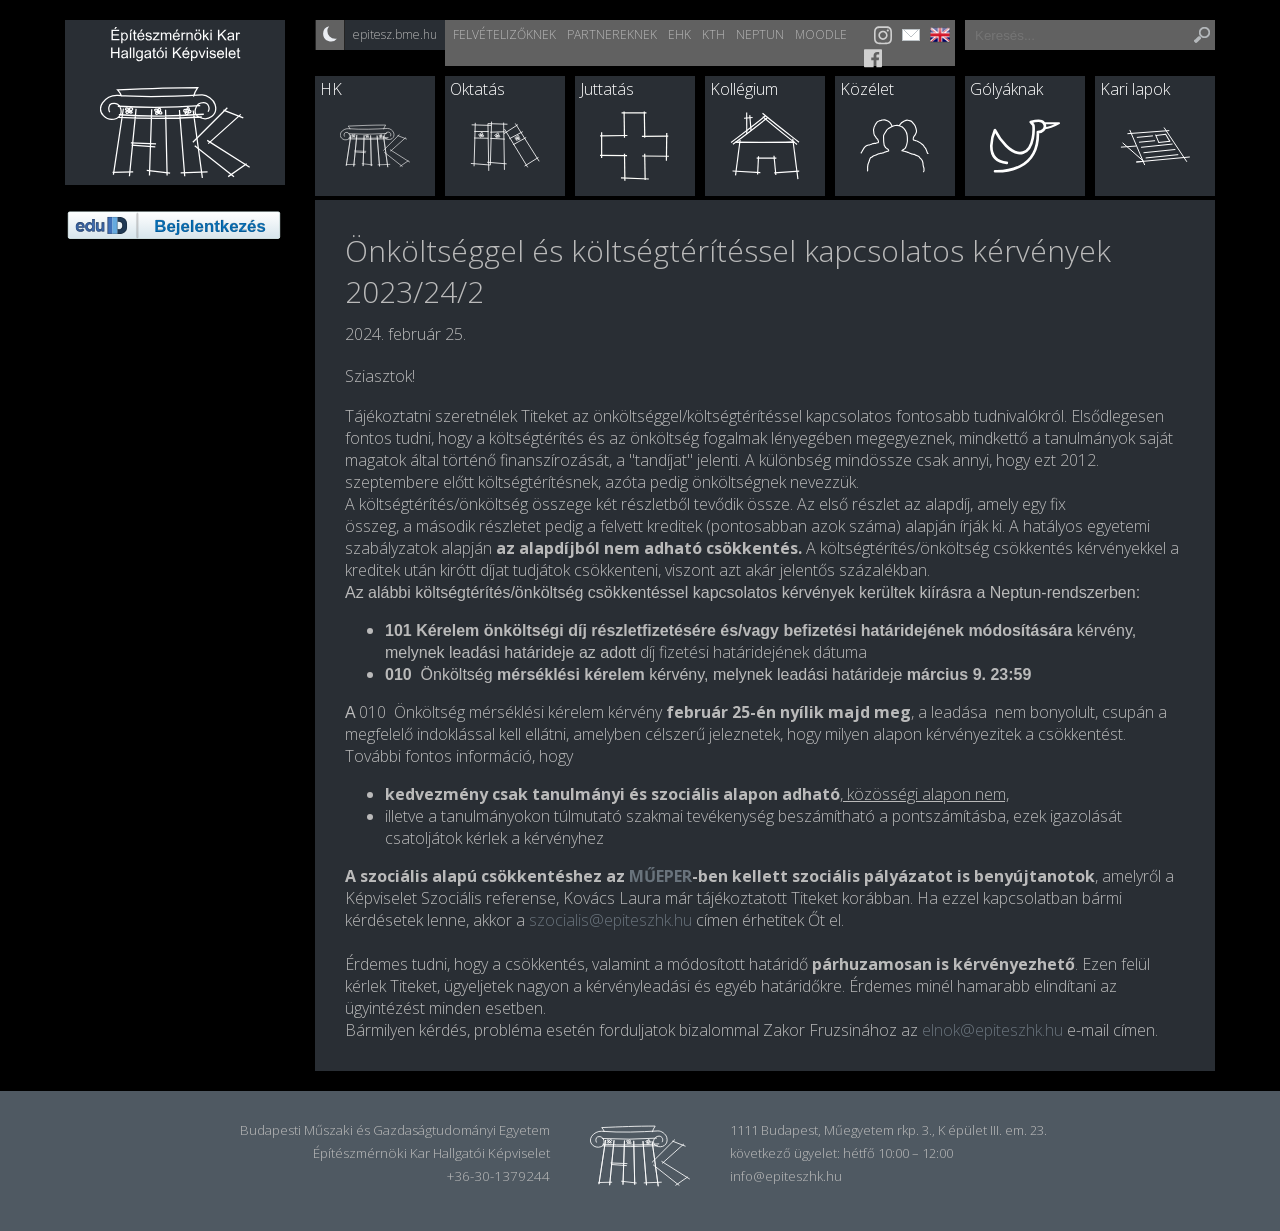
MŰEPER (660, 876)
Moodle (821, 34)
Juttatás (607, 89)
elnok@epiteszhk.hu (992, 1030)
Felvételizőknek (504, 34)
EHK (679, 34)
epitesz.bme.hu (395, 34)
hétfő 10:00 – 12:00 (898, 1153)
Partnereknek (612, 34)
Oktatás (477, 89)
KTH (713, 34)
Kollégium (744, 89)
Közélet (867, 89)
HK (331, 89)
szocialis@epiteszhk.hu (610, 920)
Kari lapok (1135, 89)
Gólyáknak (1006, 89)
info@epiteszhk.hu (786, 1176)
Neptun (760, 34)
